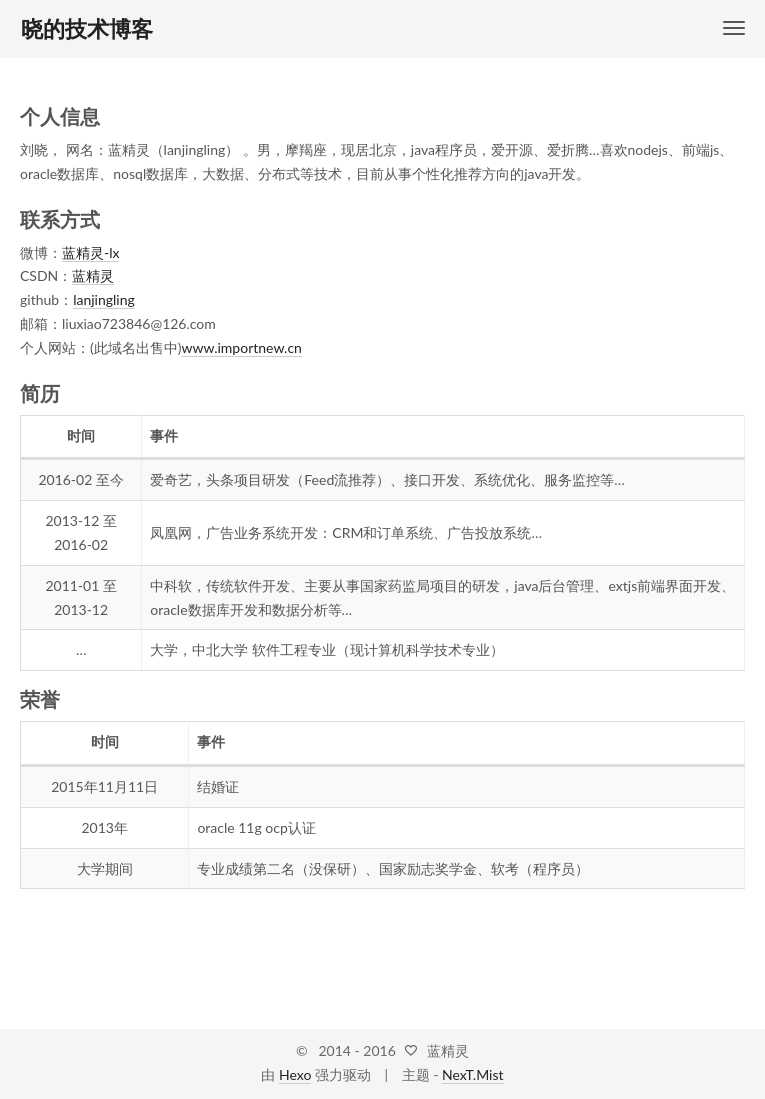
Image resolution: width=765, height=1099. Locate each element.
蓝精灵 (93, 275)
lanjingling (104, 299)
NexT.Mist (472, 1074)
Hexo (295, 1074)
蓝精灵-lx (90, 252)
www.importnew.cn (241, 347)
